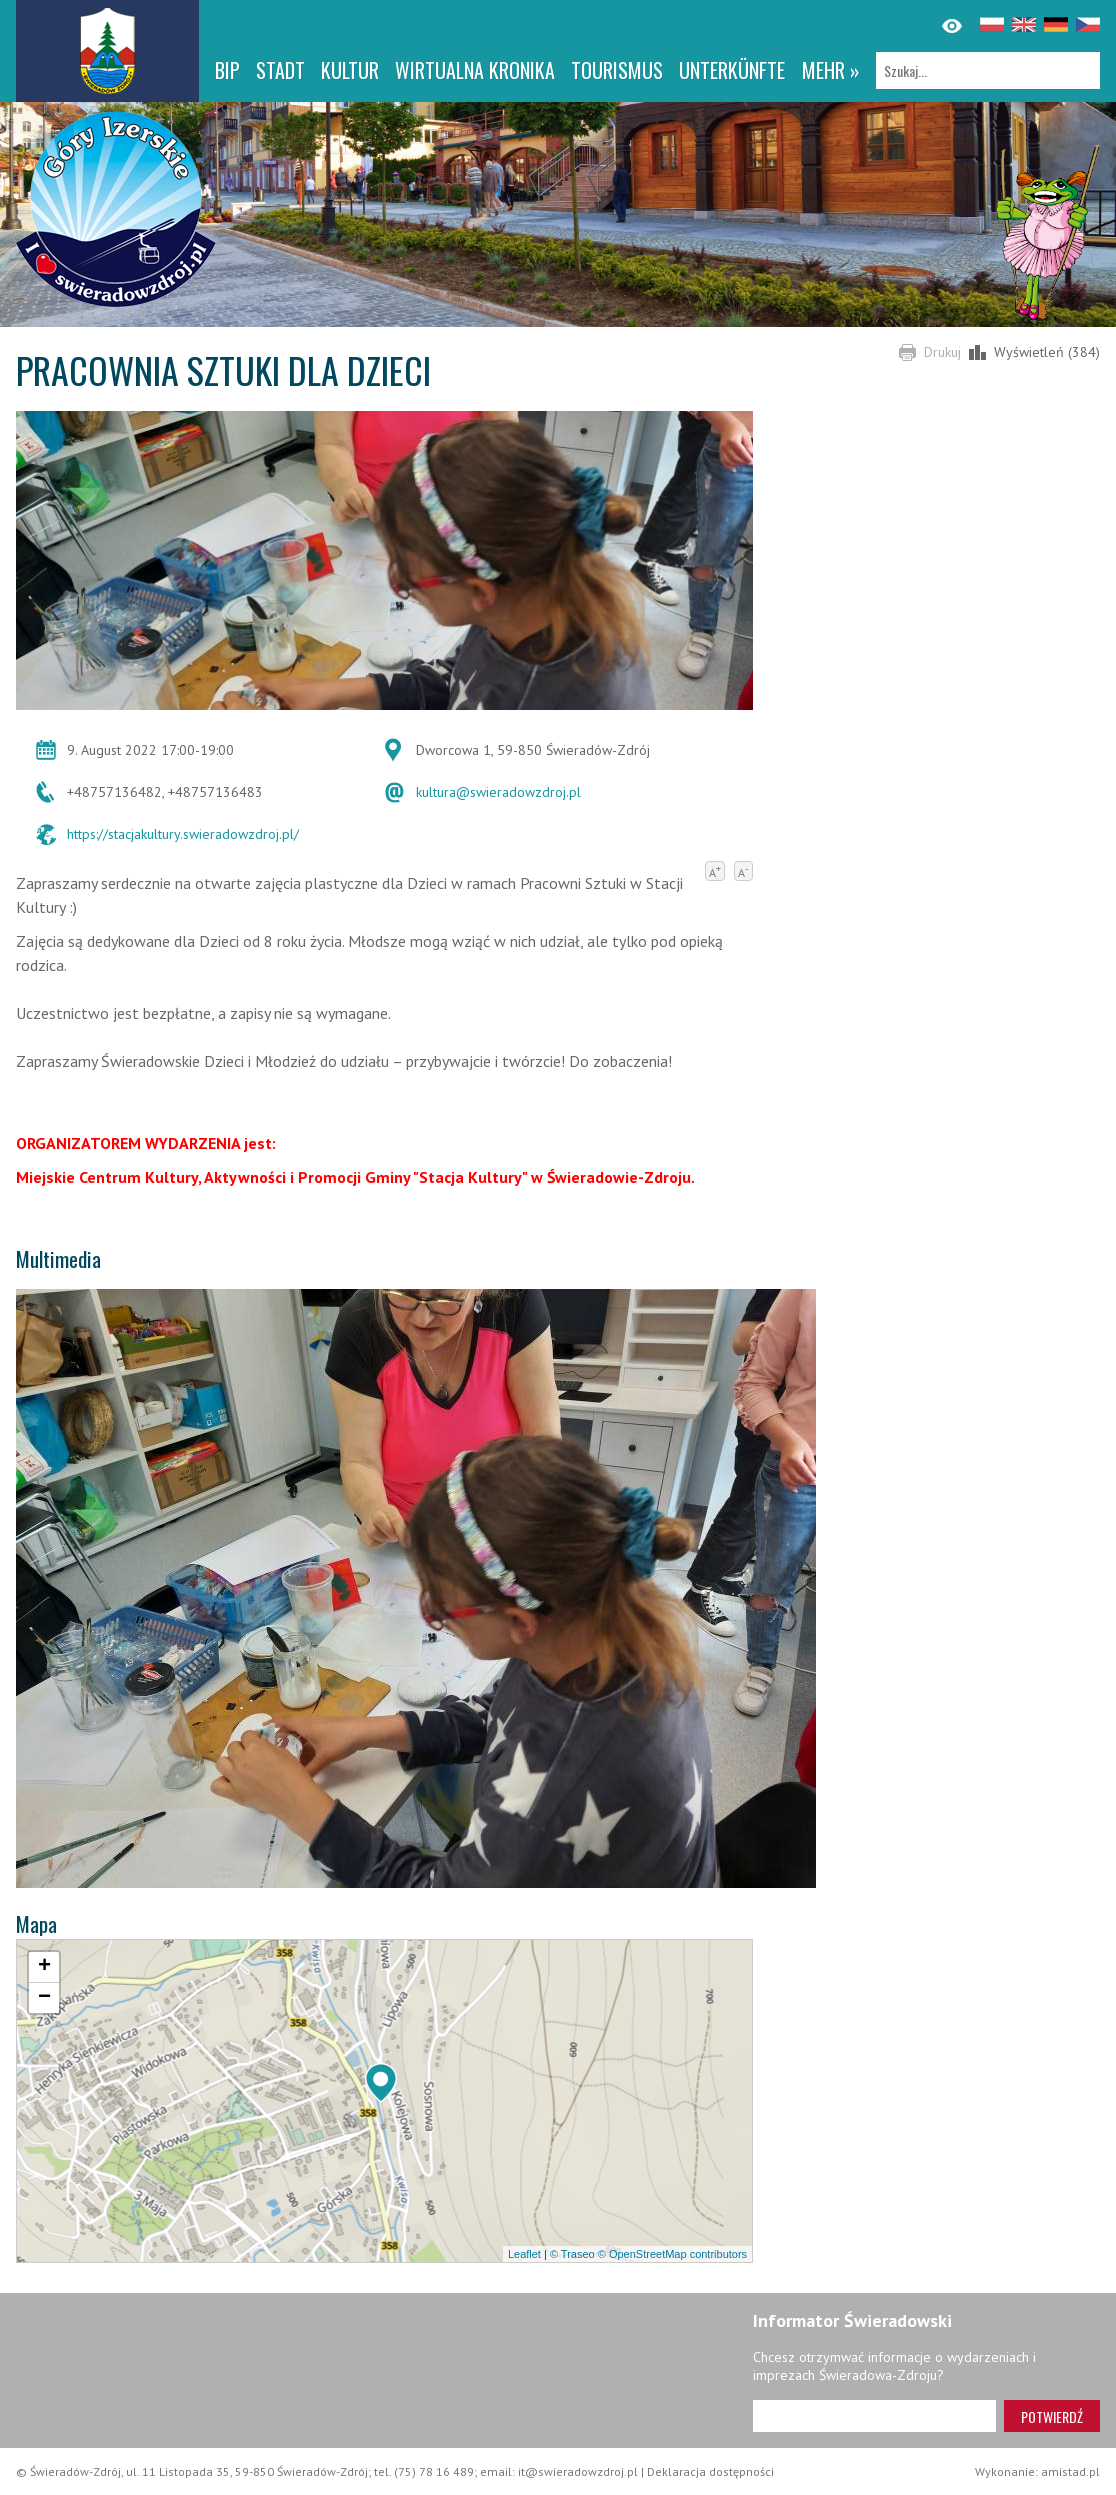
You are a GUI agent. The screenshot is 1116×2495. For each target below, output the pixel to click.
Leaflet (524, 2254)
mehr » (831, 70)
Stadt (280, 70)
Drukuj (942, 352)
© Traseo (572, 2254)
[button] (381, 2083)
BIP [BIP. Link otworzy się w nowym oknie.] (227, 70)
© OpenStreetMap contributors (672, 2254)
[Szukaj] (988, 70)
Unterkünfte (732, 70)
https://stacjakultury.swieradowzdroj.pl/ (183, 834)
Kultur (350, 70)
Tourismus (617, 70)
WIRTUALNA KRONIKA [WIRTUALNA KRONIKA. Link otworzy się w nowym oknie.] (475, 70)
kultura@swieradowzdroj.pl (498, 792)
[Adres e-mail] (874, 2416)
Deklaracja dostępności (710, 2471)
